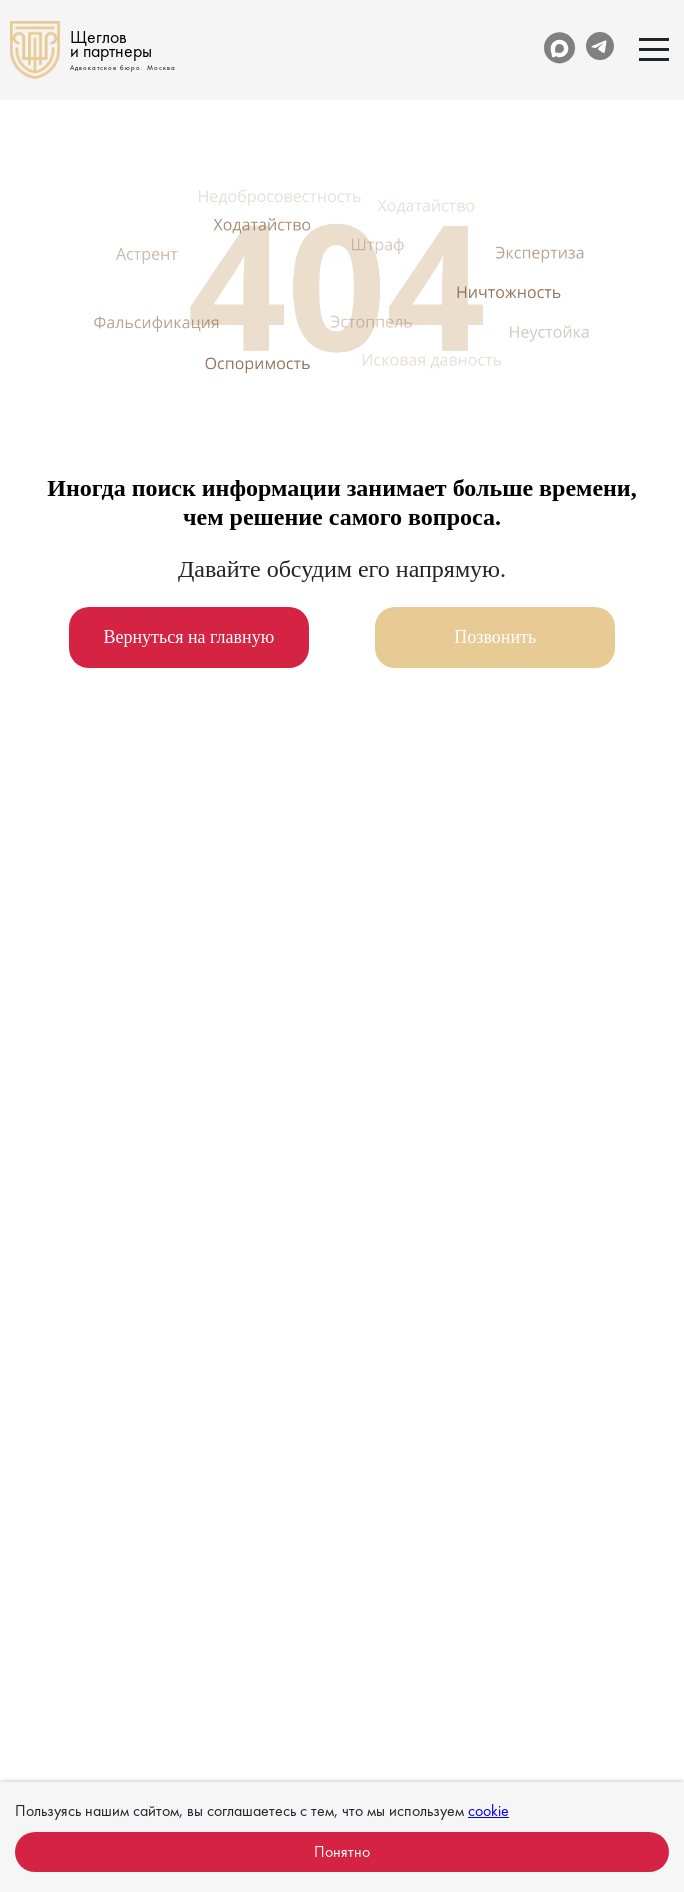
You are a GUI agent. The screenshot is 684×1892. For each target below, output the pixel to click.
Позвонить (495, 637)
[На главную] (93, 50)
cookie (488, 1810)
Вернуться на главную (188, 637)
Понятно (342, 1851)
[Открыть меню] (654, 50)
